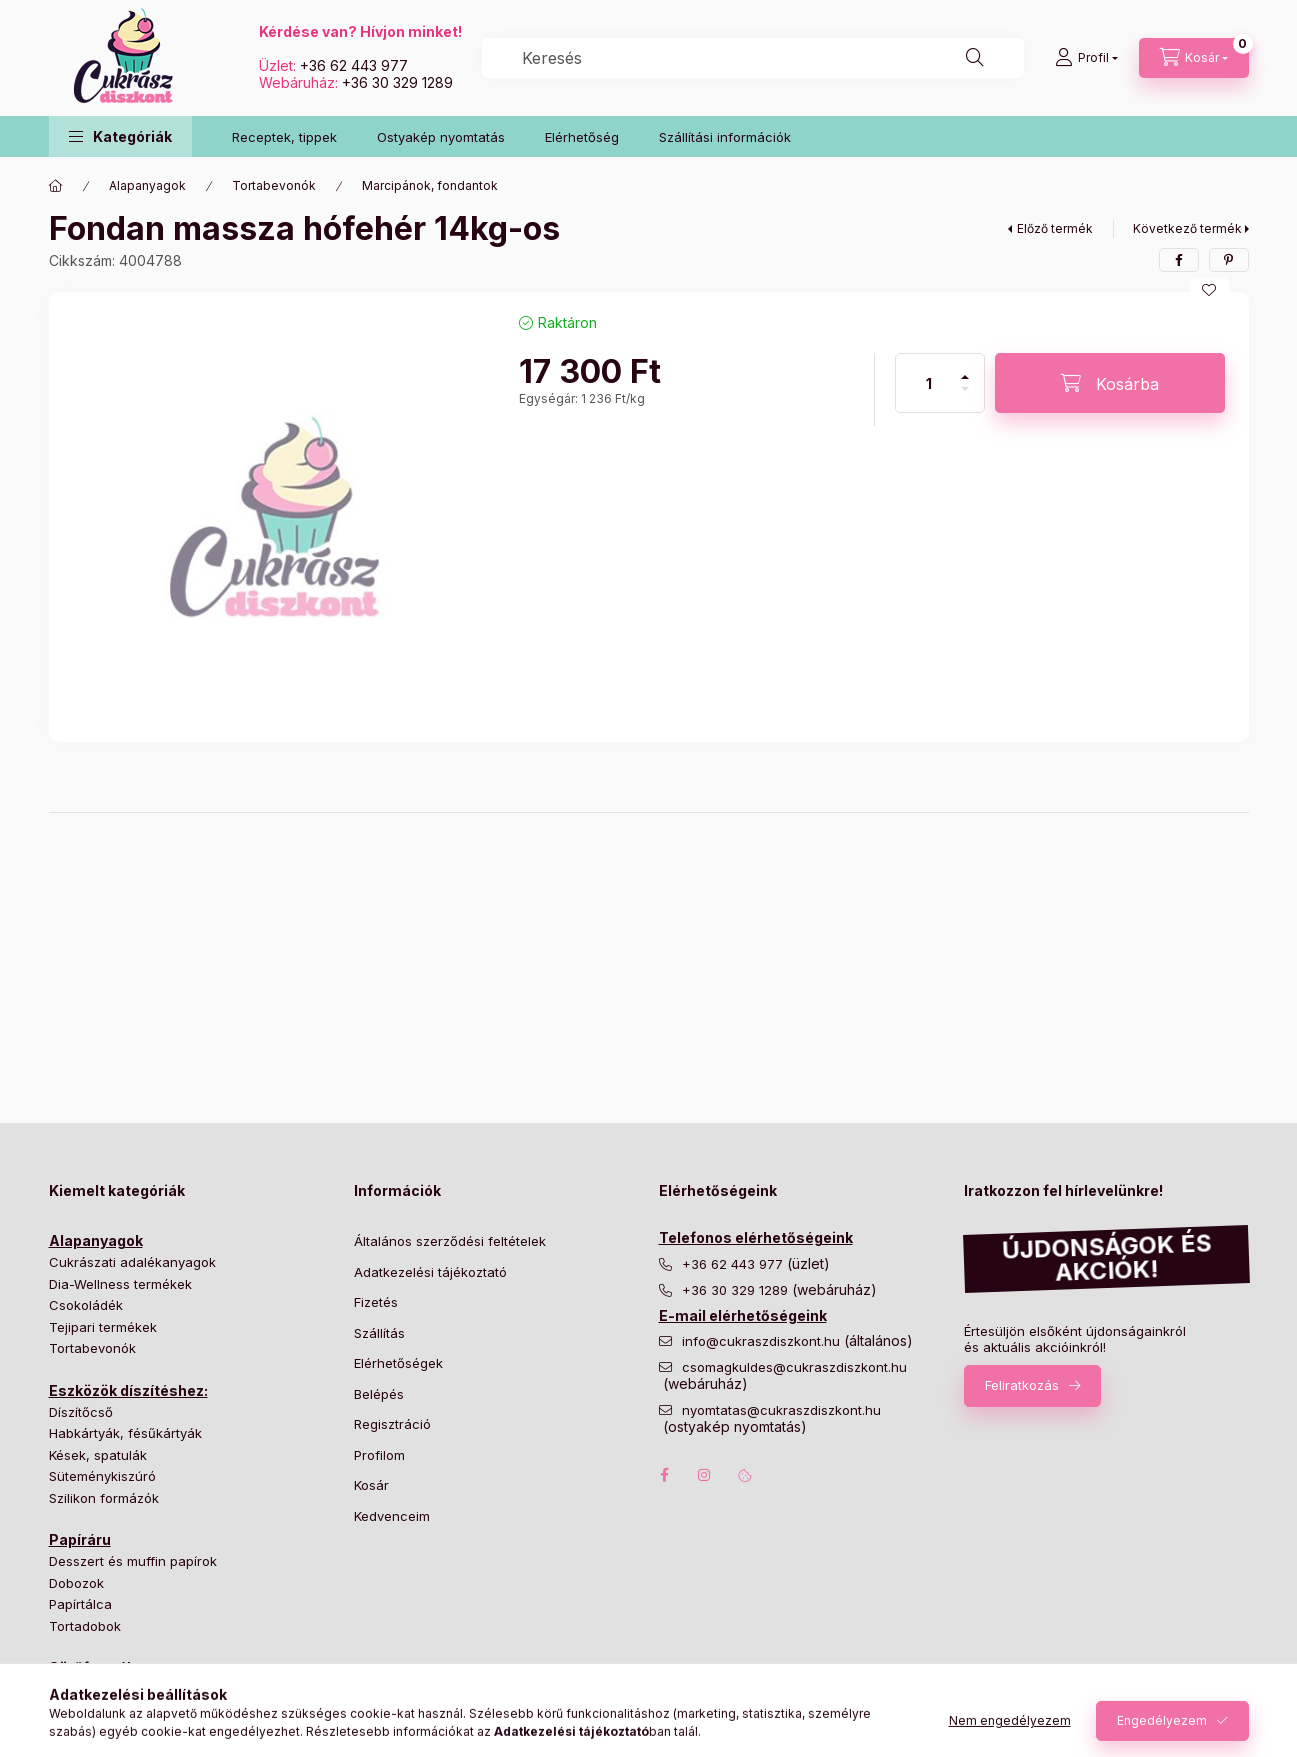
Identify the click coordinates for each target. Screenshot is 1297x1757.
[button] (120, 136)
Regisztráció (392, 1424)
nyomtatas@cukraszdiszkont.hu (781, 1410)
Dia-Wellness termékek (120, 1284)
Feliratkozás (1022, 1385)
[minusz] (965, 397)
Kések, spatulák (98, 1455)
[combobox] (753, 58)
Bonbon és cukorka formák (134, 1689)
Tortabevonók (274, 185)
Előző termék (1055, 228)
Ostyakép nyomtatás (441, 137)
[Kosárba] (1110, 383)
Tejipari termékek (103, 1327)
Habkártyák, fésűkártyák (125, 1433)
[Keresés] (975, 58)
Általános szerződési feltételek (450, 1241)
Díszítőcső (81, 1412)
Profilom (379, 1455)
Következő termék (1187, 228)
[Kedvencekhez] (1209, 290)
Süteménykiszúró (102, 1476)
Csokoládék (86, 1305)
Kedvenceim (392, 1516)
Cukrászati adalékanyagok (132, 1262)
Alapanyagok (147, 185)
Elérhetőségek (398, 1363)
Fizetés (376, 1302)
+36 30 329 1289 (397, 82)
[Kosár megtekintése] (1194, 58)
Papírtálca (80, 1604)
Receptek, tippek (284, 137)
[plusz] (965, 368)
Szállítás (379, 1333)
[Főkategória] (56, 186)
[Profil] (1086, 58)
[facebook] (1179, 260)
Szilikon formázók (104, 1498)
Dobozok (76, 1583)
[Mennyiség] (929, 383)
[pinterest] (1229, 260)
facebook (665, 1475)
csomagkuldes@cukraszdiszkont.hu (794, 1367)
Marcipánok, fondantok (430, 185)
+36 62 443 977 (354, 65)
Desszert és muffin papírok (133, 1561)
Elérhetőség (582, 137)
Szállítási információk (725, 137)
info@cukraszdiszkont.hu (763, 1341)
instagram (705, 1475)
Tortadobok (85, 1626)
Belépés (379, 1394)
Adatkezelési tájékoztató (430, 1272)
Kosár (371, 1485)
